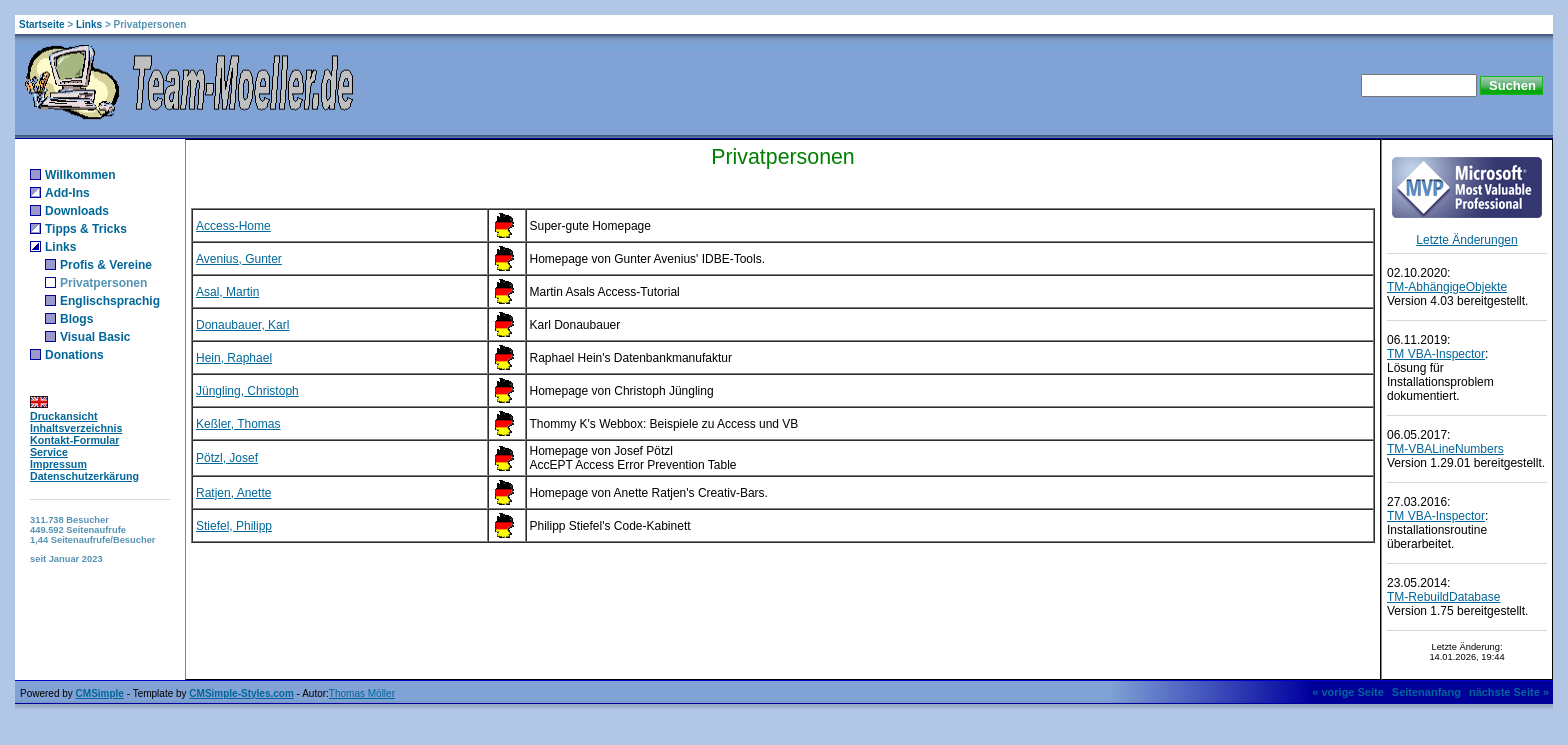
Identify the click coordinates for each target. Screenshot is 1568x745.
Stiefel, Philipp (234, 526)
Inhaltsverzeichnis (76, 428)
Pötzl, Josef (227, 458)
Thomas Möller (362, 693)
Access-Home (233, 226)
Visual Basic (95, 337)
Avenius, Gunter (239, 259)
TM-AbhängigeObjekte (1447, 287)
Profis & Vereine (106, 265)
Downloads (77, 211)
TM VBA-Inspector (1436, 354)
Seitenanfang (1426, 692)
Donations (74, 355)
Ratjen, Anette (233, 493)
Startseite (42, 24)
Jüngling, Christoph (247, 391)
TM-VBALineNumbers (1445, 449)
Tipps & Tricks (86, 229)
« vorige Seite (1348, 692)
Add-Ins (67, 193)
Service (49, 452)
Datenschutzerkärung (84, 476)
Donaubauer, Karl (242, 325)
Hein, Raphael (234, 358)
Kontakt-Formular (74, 440)
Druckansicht (64, 416)
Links (89, 24)
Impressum (58, 464)
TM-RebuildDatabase (1443, 597)
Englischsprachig (110, 301)
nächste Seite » (1509, 692)
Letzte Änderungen (1466, 240)
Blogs (76, 319)
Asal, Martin (227, 292)
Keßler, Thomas (238, 424)
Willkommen (80, 175)
